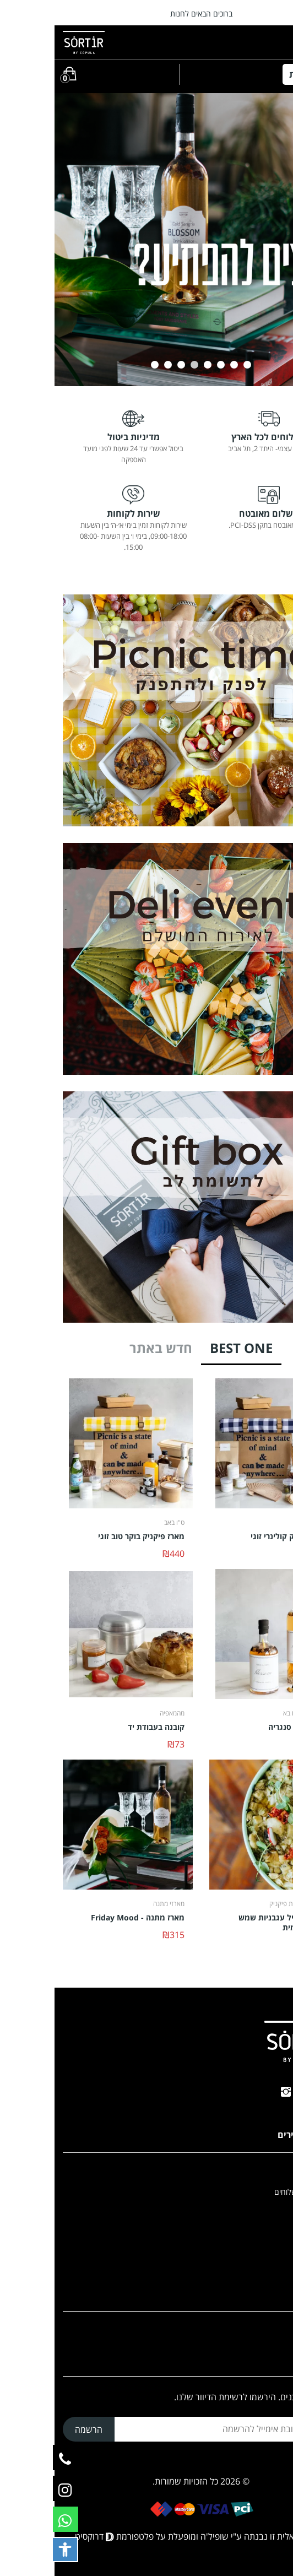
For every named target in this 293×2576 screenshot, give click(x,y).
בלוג (278, 2248)
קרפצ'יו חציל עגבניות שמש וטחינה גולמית (230, 1923)
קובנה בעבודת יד (101, 1727)
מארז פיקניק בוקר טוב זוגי (87, 1536)
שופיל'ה (160, 2536)
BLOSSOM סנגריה (245, 1727)
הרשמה (34, 2429)
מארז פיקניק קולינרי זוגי (236, 1536)
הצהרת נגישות (262, 2210)
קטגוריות (256, 74)
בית (279, 2173)
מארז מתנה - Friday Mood (83, 1918)
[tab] (186, 1352)
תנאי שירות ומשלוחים (252, 2192)
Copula (272, 2229)
